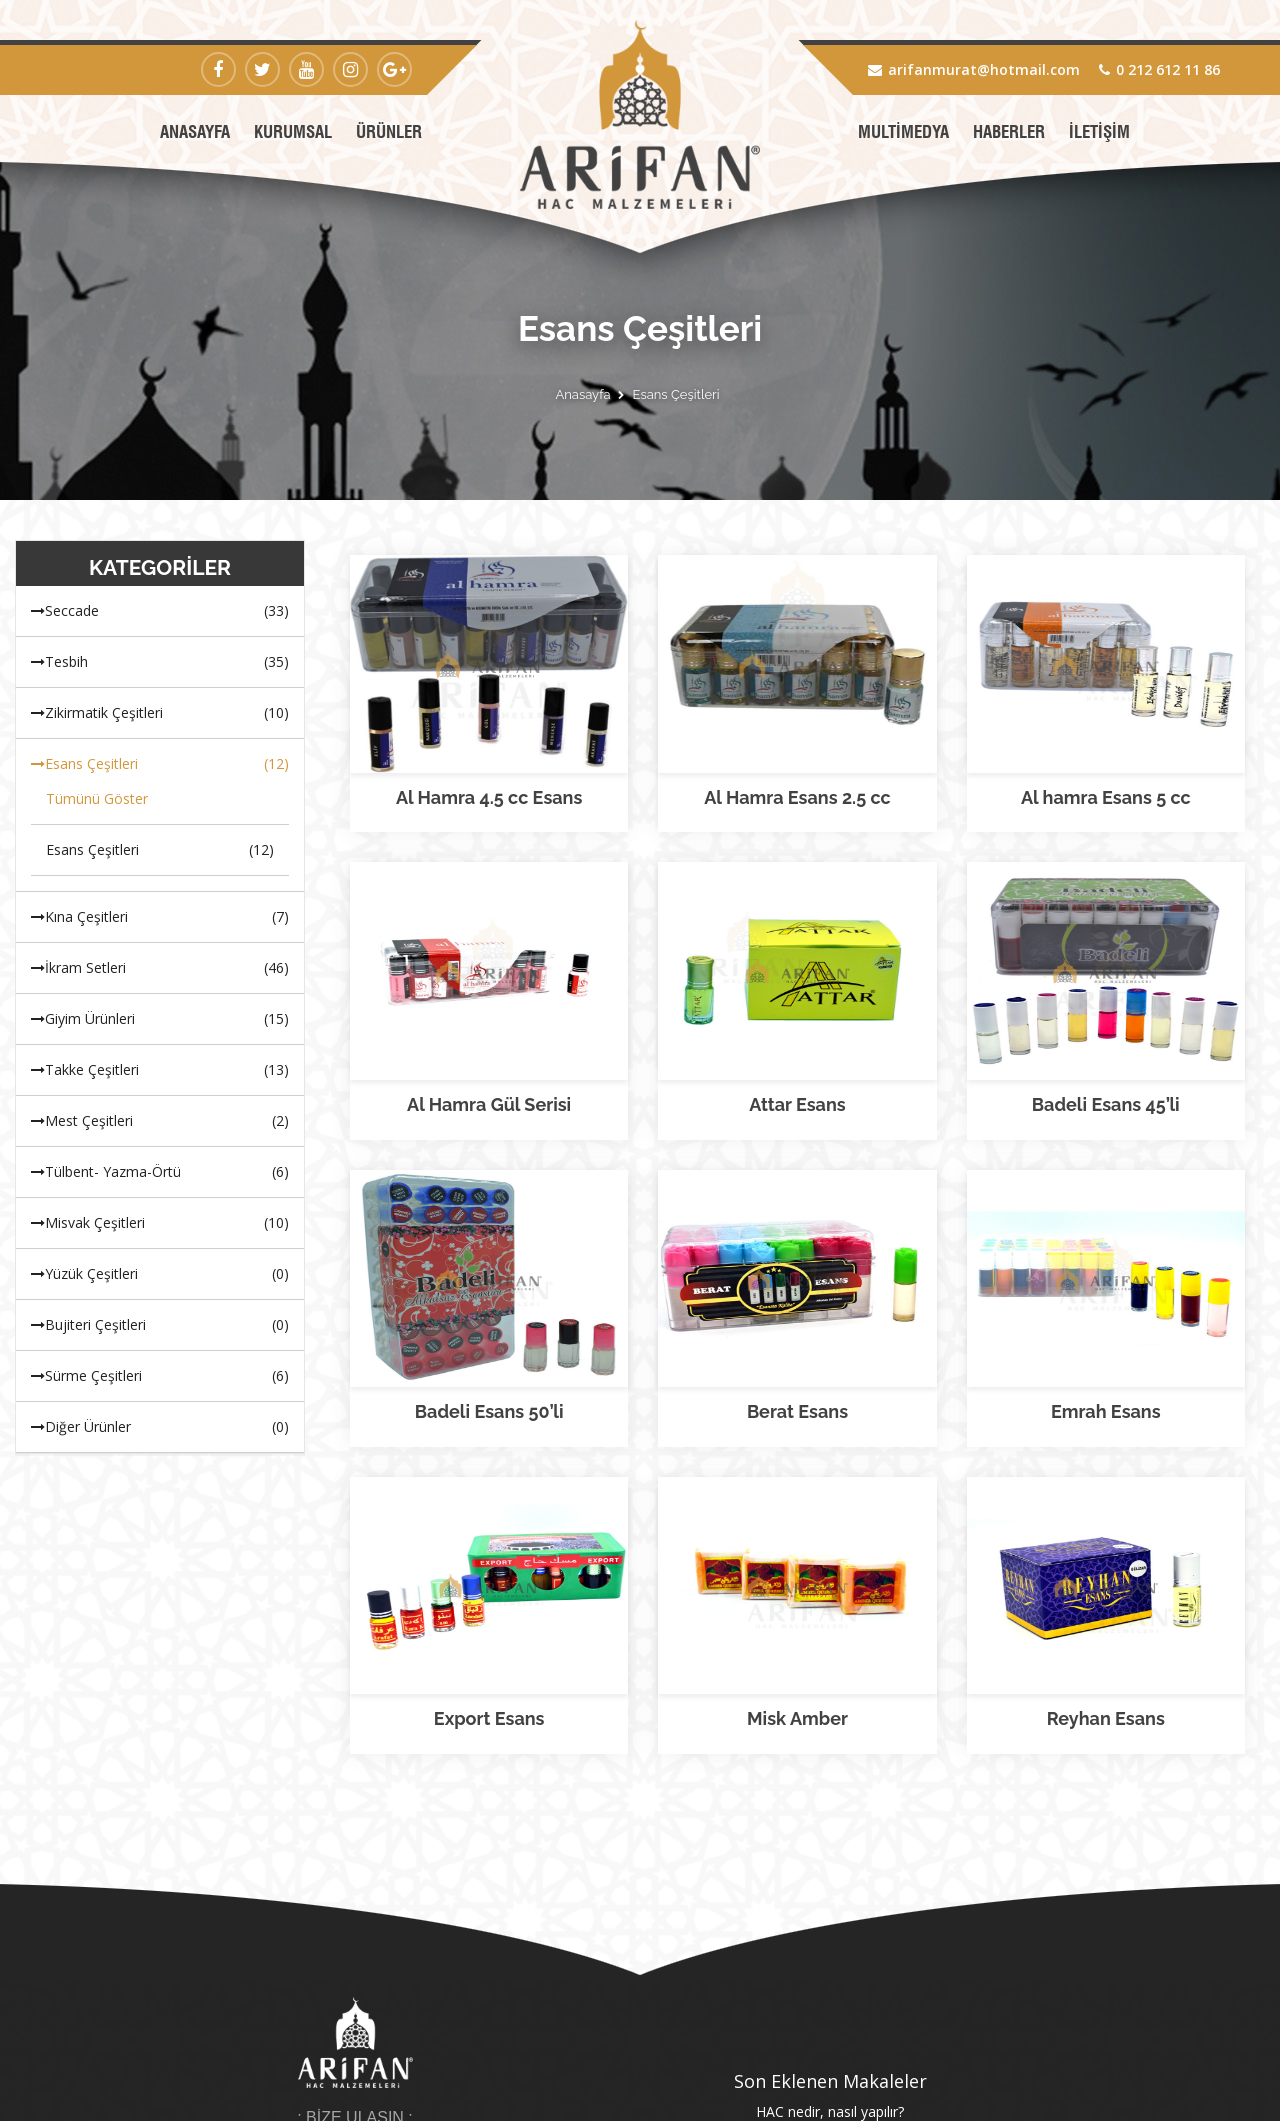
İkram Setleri (160, 968)
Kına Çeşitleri (160, 917)
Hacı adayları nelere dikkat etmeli (830, 1876)
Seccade (160, 611)
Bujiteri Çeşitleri (160, 1325)
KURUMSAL (293, 132)
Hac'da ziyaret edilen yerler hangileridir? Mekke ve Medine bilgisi (830, 1846)
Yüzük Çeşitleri (160, 1274)
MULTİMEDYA (903, 132)
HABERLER (1009, 132)
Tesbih (160, 662)
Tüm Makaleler (830, 1896)
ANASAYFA (195, 132)
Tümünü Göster (97, 798)
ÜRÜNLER (389, 132)
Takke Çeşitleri (160, 1070)
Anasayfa (582, 395)
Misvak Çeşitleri (160, 1223)
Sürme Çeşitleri (160, 1376)
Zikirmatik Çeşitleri (160, 713)
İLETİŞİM (1099, 132)
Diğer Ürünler (160, 1427)
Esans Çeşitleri (676, 395)
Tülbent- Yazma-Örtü (160, 1172)
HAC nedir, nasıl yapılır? (830, 1816)
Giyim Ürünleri (160, 1019)
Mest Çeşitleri (160, 1121)
